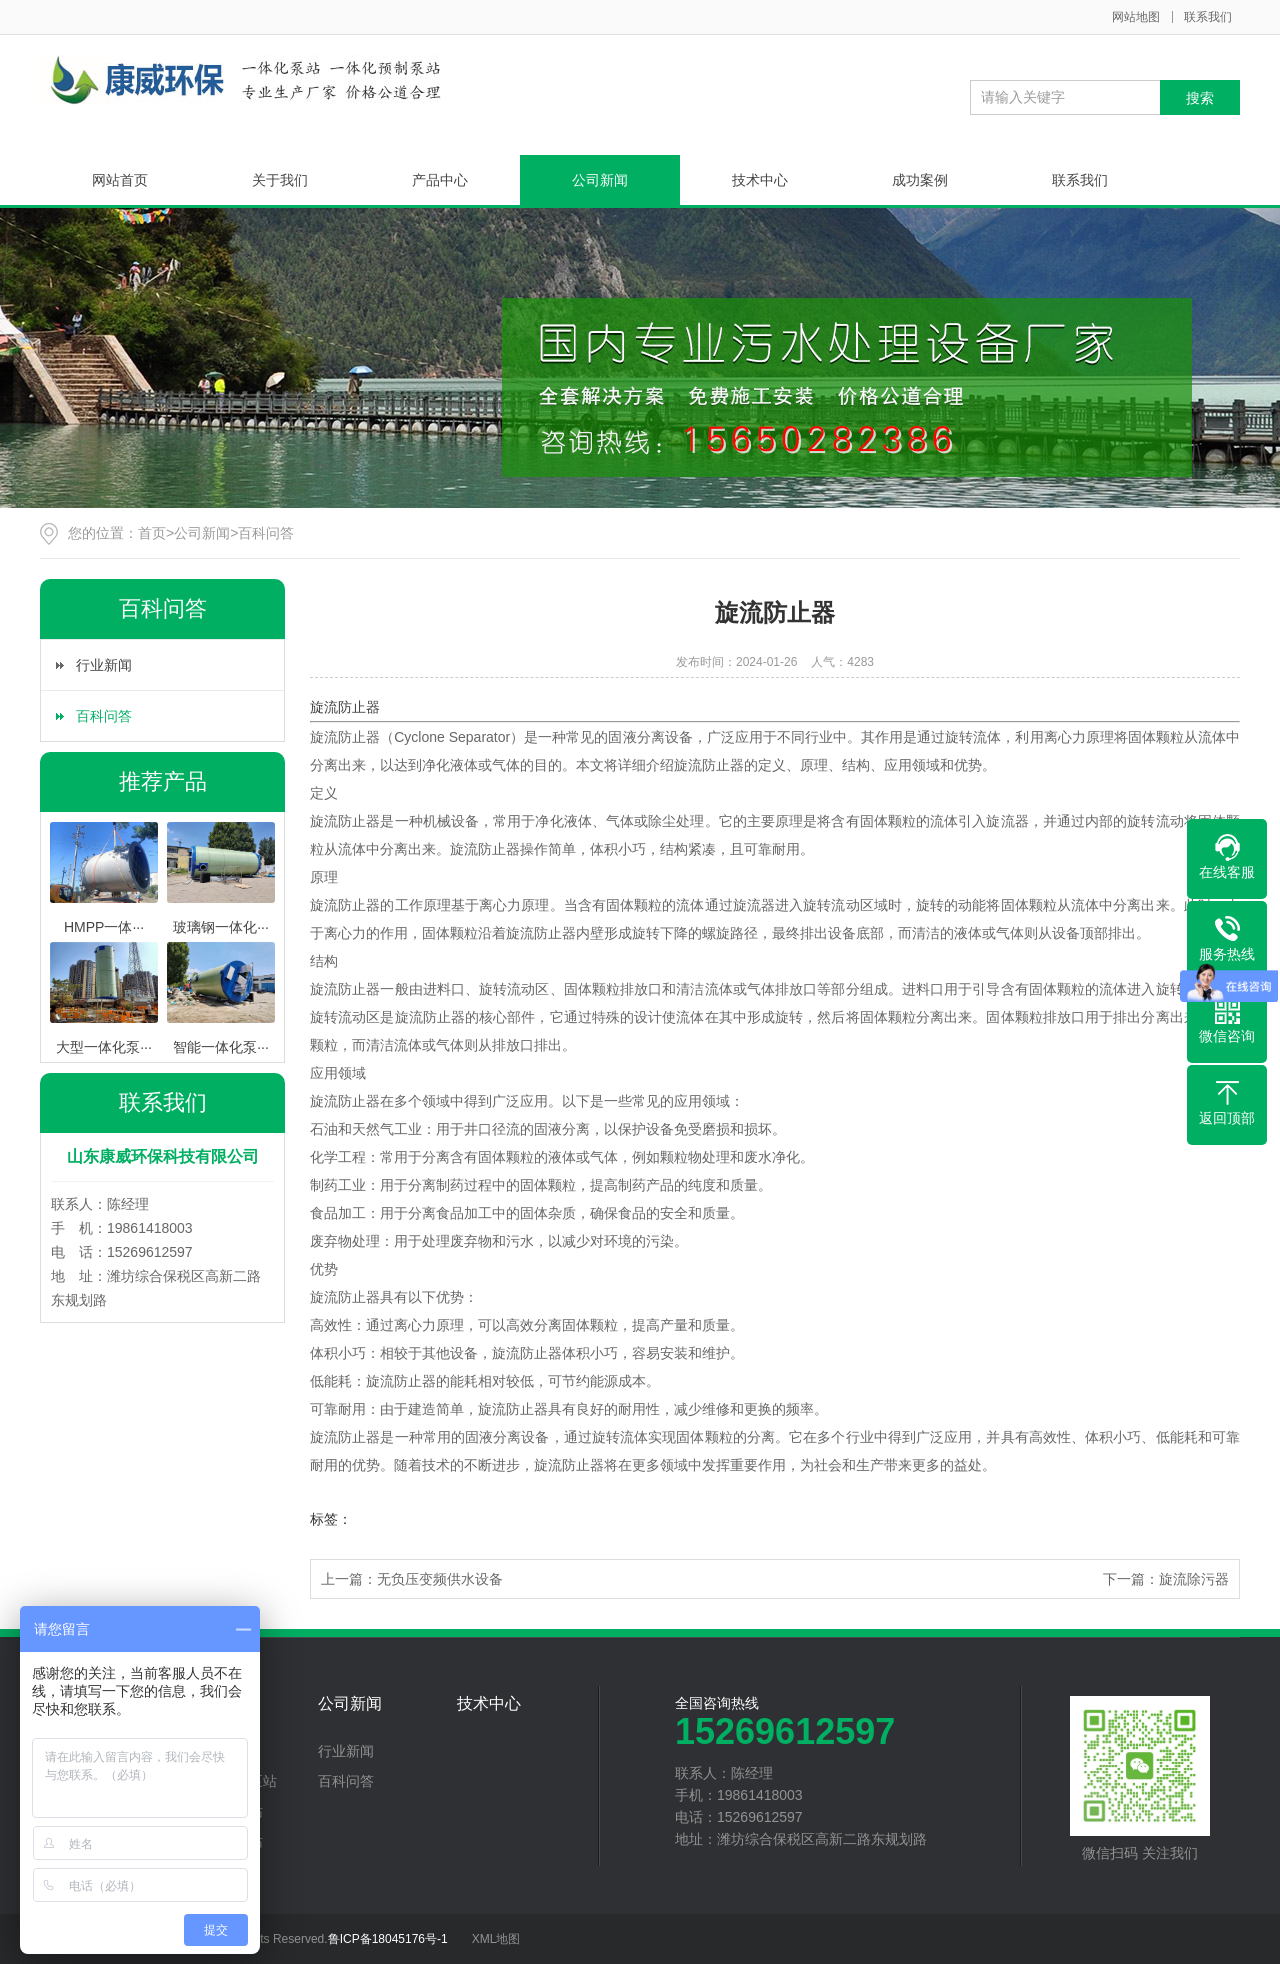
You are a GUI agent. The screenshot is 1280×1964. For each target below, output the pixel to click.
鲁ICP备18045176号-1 (388, 1939)
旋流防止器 (345, 707)
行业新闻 (104, 665)
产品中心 (440, 180)
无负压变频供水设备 (440, 1579)
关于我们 (280, 180)
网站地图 (1136, 17)
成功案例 (920, 180)
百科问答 (266, 533)
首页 (152, 533)
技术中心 (760, 180)
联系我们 (1208, 17)
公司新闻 (600, 180)
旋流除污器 (1194, 1579)
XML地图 (496, 1939)
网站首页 (120, 180)
